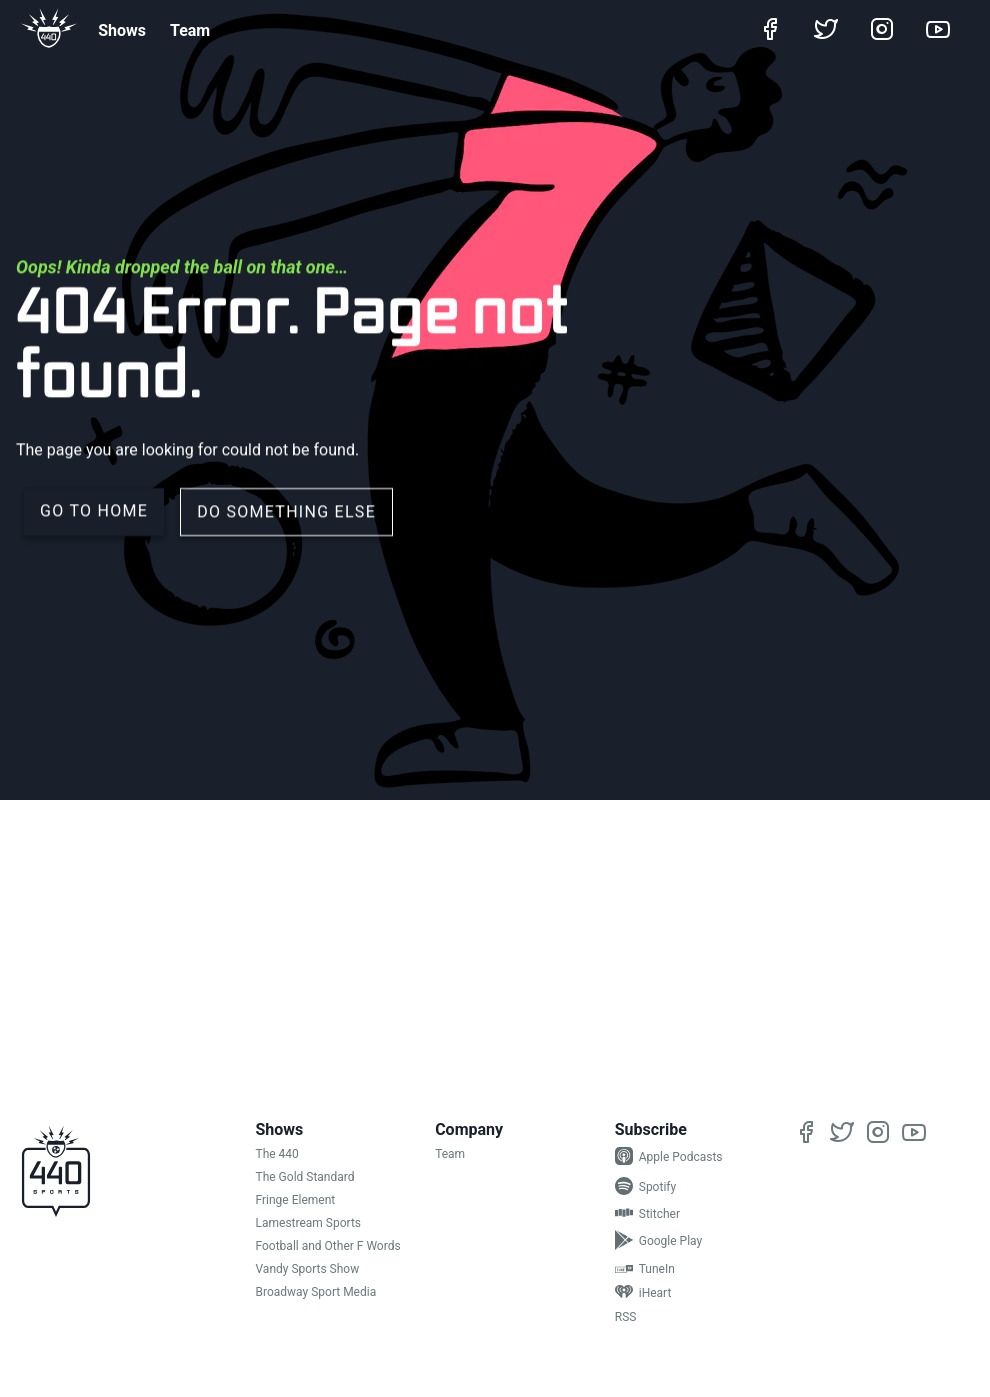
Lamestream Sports (309, 1223)
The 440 (277, 1154)
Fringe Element (296, 1200)
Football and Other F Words (328, 1246)
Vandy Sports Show (308, 1269)
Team (190, 30)
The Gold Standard (305, 1177)
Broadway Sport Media (316, 1292)
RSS (626, 1317)
